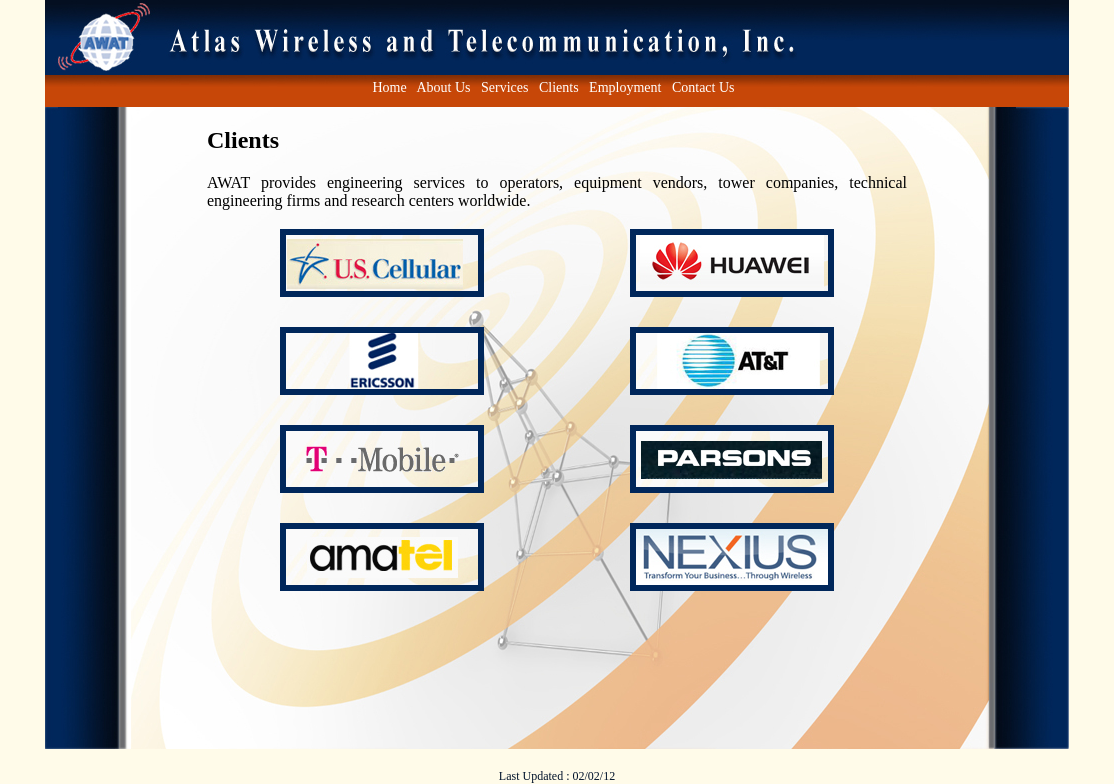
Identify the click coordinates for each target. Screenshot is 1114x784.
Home (389, 87)
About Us (443, 87)
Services (504, 87)
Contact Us (703, 87)
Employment (625, 87)
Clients (559, 87)
